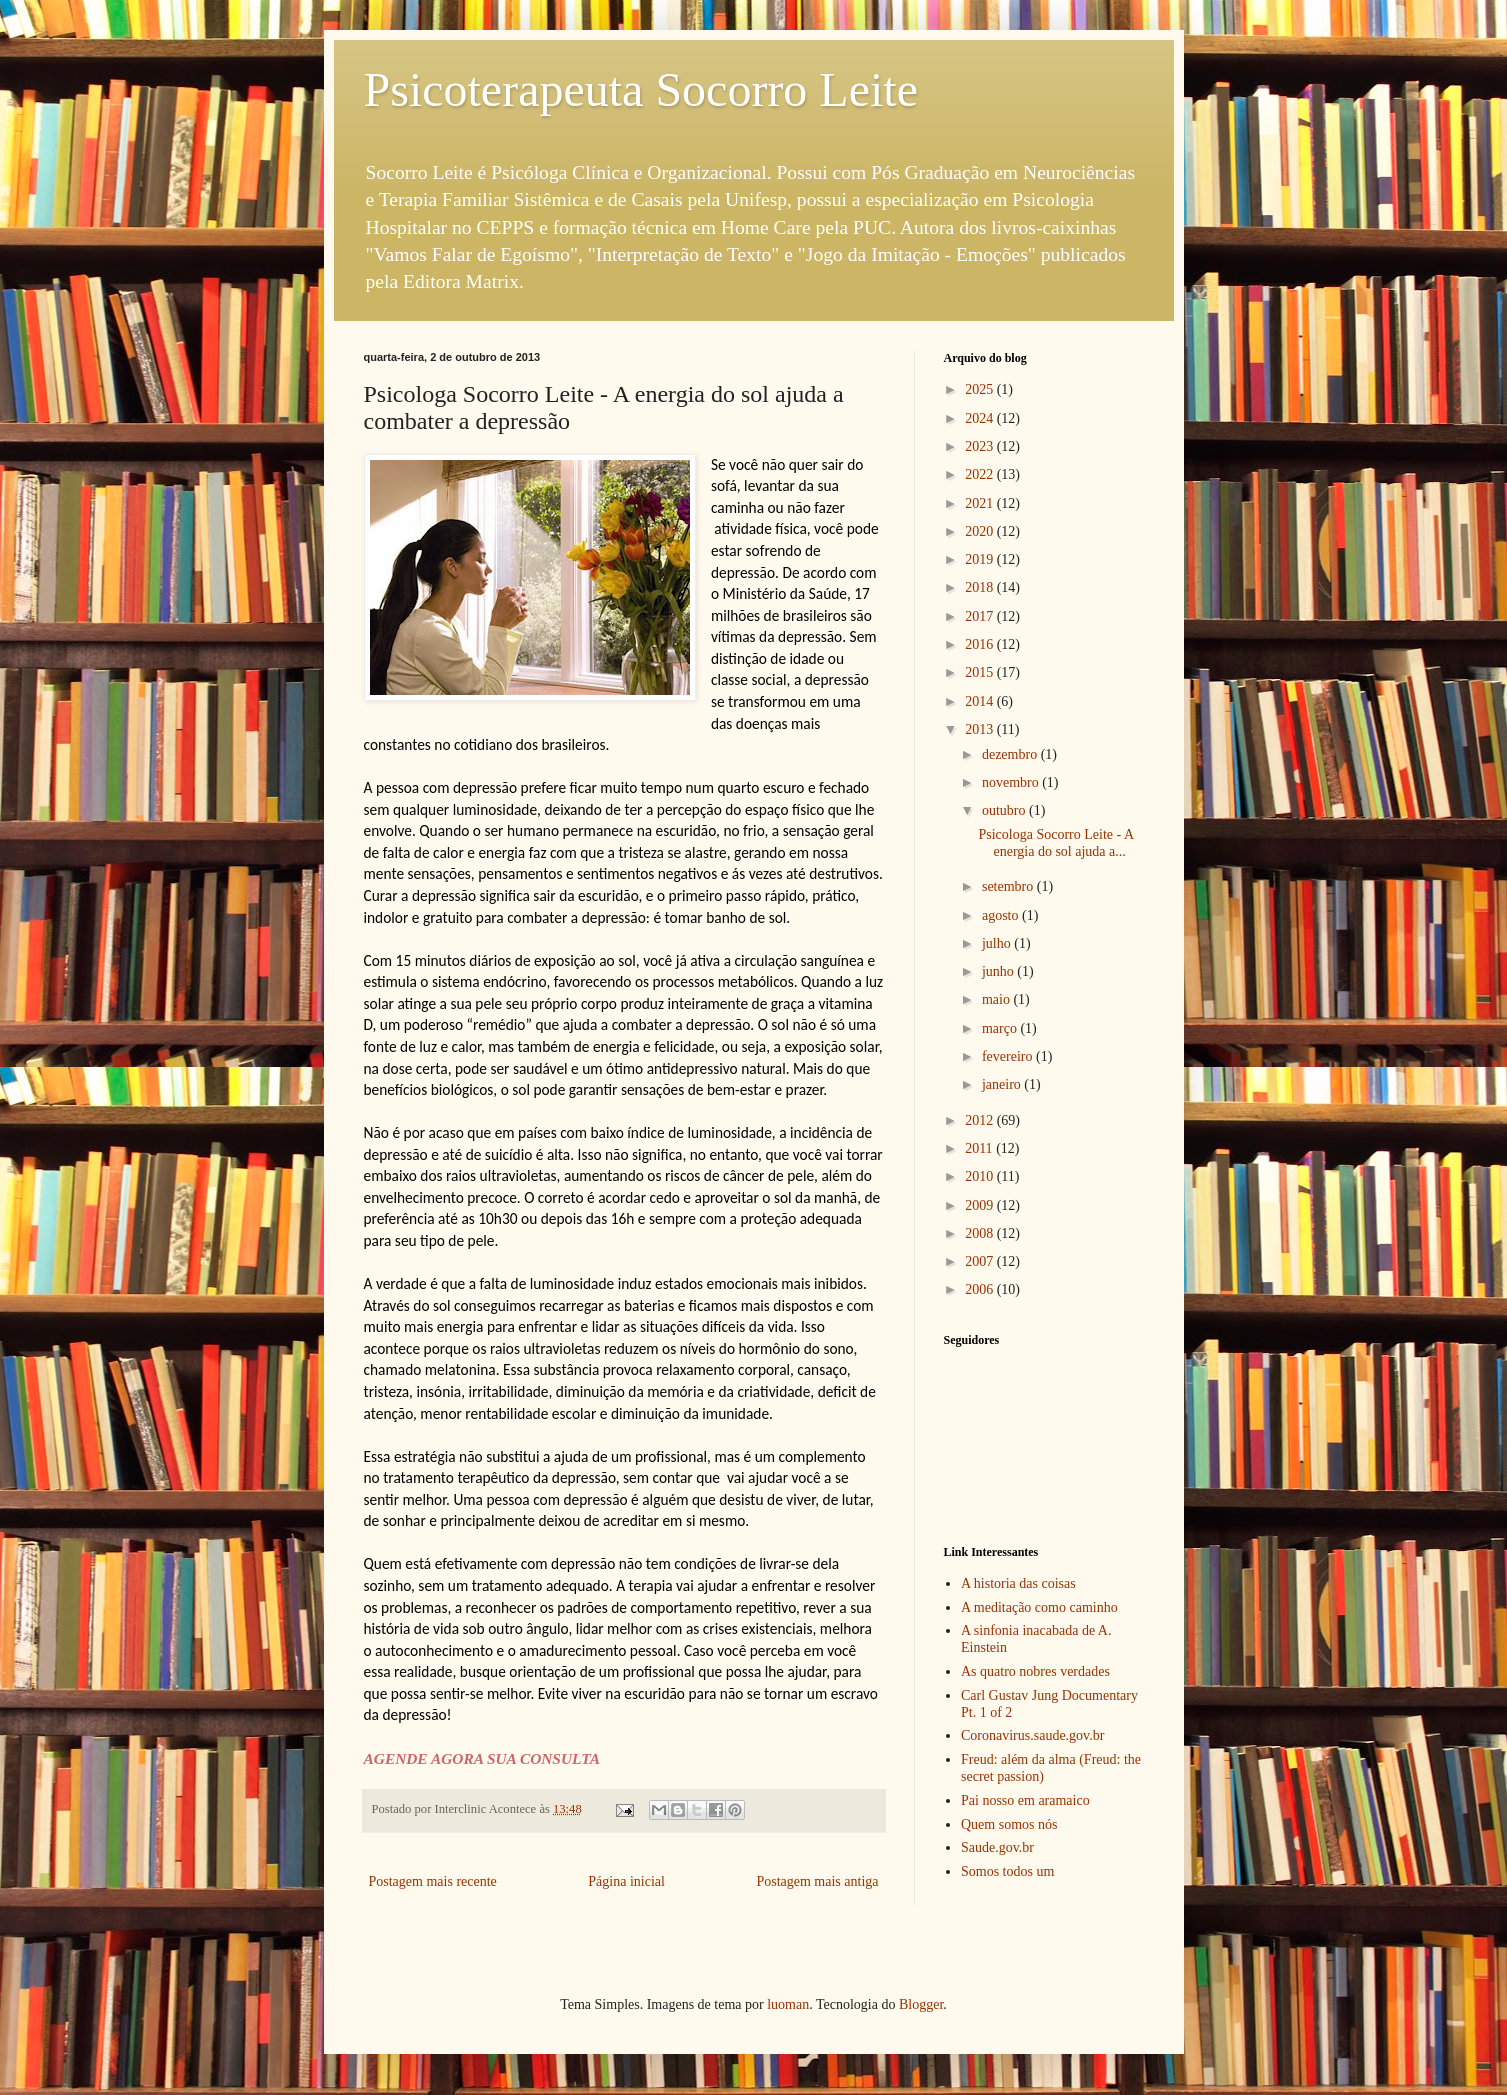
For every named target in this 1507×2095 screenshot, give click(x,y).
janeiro (1003, 1084)
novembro (1012, 782)
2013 (981, 729)
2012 (981, 1120)
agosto (1002, 915)
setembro (1009, 886)
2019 (981, 559)
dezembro (1011, 754)
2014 (981, 701)
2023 (981, 446)
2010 (981, 1176)
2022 (981, 474)
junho (999, 971)
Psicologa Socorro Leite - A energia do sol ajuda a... (1055, 843)
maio (998, 999)
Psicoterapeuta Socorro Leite (641, 89)
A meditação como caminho (1039, 1607)
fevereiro (1009, 1056)
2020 (981, 531)
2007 (981, 1261)
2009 (981, 1205)
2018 (981, 587)
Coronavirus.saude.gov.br (1032, 1735)
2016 (981, 644)
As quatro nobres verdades (1035, 1671)
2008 (981, 1233)
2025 (981, 389)
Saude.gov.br (997, 1847)
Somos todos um (1007, 1871)
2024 (981, 418)
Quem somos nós (1009, 1824)
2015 (981, 672)
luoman (788, 2004)
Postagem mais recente (433, 1881)
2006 (981, 1289)
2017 (981, 616)
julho (998, 943)
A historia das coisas (1018, 1583)
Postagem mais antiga (817, 1881)
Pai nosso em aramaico (1025, 1800)
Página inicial (626, 1881)
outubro (1005, 810)
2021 (981, 503)
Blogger (921, 2004)
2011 (980, 1148)
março (1001, 1028)
